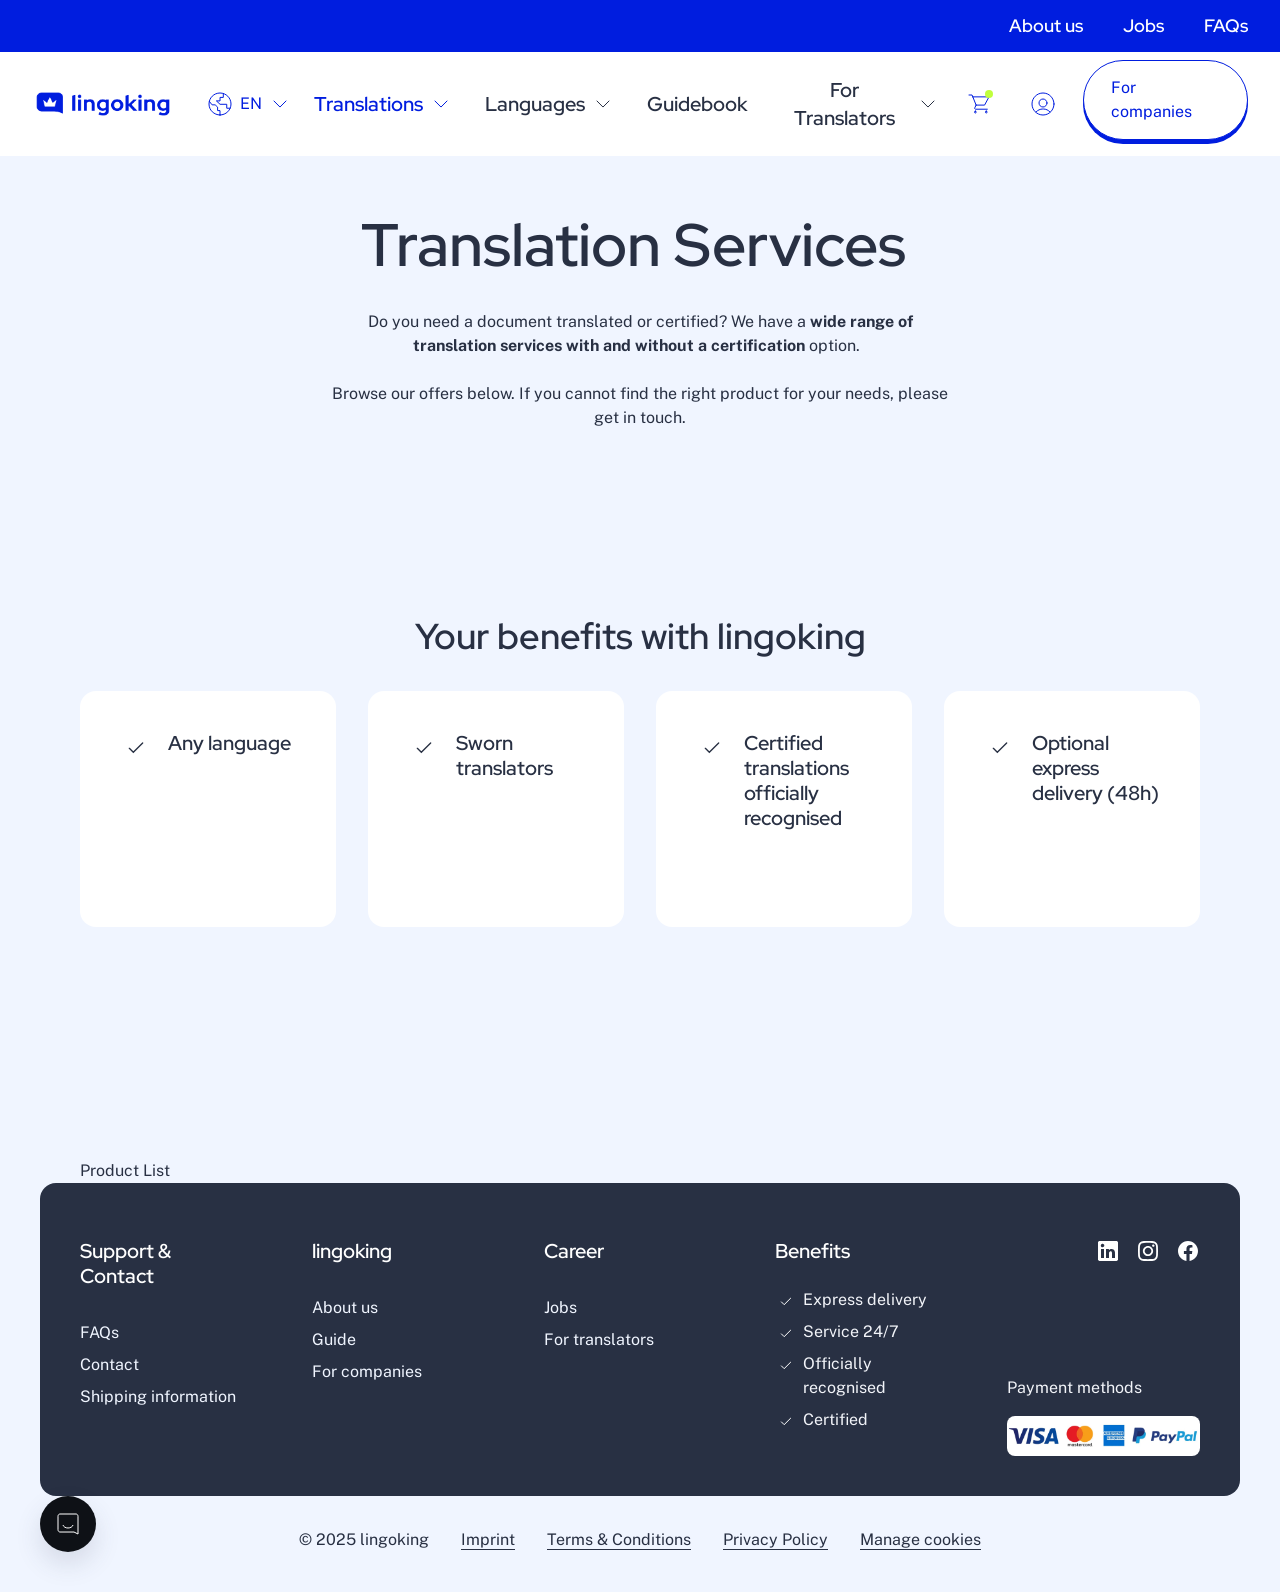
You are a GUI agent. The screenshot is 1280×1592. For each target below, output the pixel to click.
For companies (367, 1371)
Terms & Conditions (619, 1539)
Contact (109, 1364)
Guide (334, 1339)
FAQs (1226, 25)
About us (1046, 25)
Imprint (488, 1539)
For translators (599, 1339)
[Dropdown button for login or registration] (1043, 104)
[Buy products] (980, 104)
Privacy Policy (775, 1539)
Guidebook (697, 104)
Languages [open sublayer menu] (550, 104)
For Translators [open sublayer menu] (867, 104)
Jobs (1143, 25)
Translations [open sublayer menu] (383, 104)
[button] (1165, 104)
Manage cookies (920, 1539)
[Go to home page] (103, 104)
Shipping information (158, 1396)
